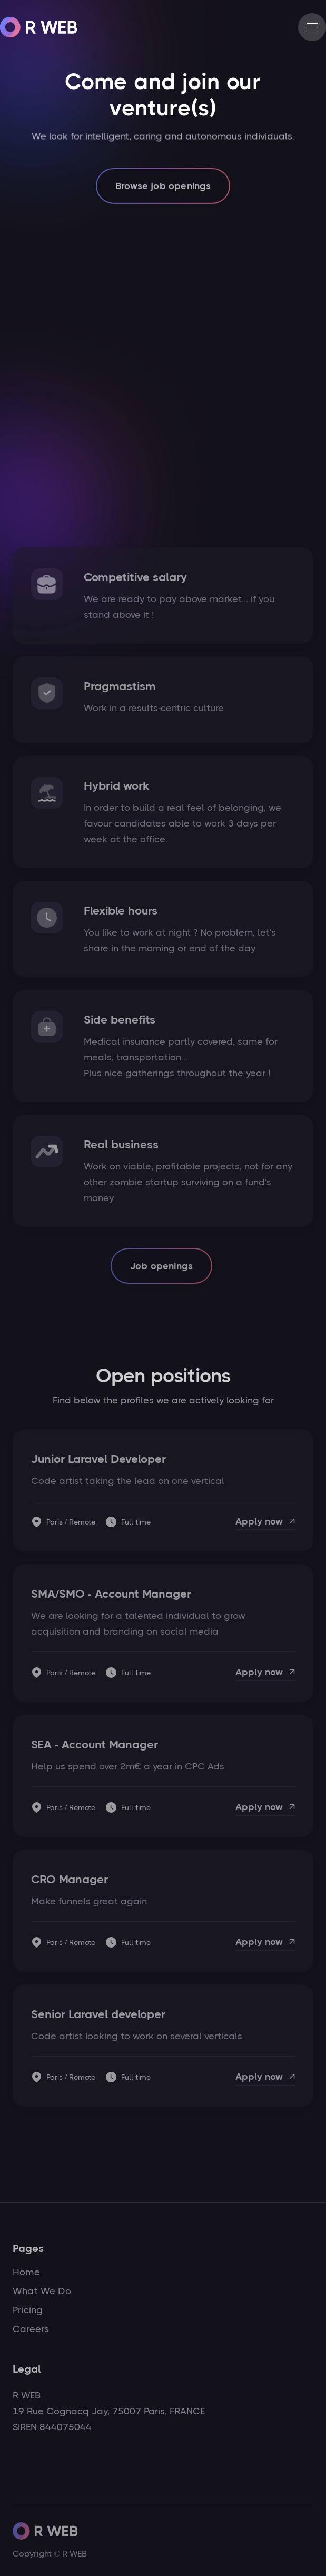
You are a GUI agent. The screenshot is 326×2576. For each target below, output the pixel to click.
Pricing (28, 2310)
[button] (312, 27)
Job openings (161, 1266)
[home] (39, 27)
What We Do (42, 2291)
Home (26, 2272)
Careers (31, 2329)
